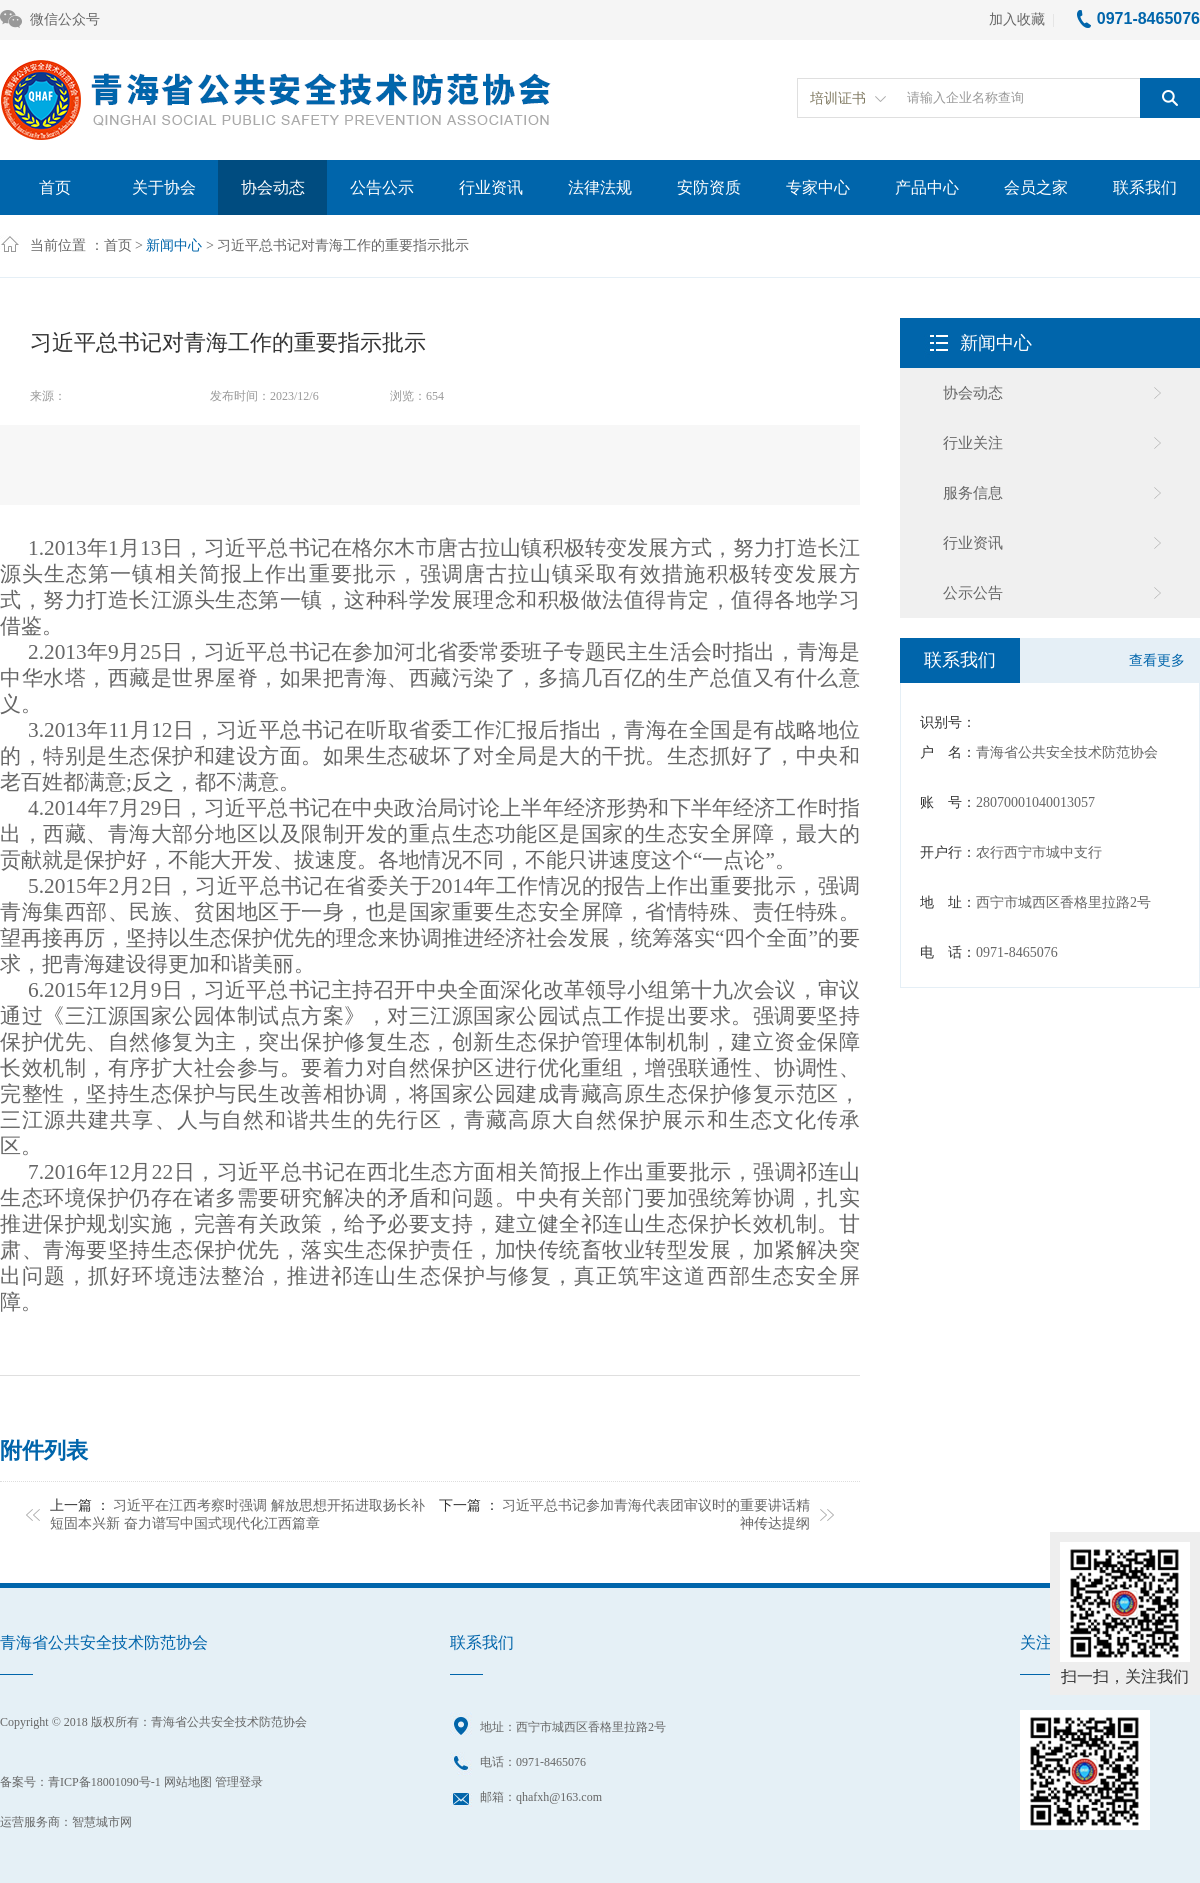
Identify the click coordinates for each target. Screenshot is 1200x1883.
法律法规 (600, 187)
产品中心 (927, 187)
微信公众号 (50, 20)
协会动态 (273, 187)
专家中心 (818, 187)
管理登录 (239, 1782)
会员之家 (1036, 187)
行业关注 (973, 443)
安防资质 (709, 187)
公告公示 (382, 187)
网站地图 (188, 1782)
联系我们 (1145, 187)
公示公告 (973, 593)
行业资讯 (491, 187)
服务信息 (973, 493)
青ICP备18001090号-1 (104, 1782)
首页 (55, 187)
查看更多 (1157, 660)
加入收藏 (1017, 19)
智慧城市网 (102, 1822)
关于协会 (164, 187)
